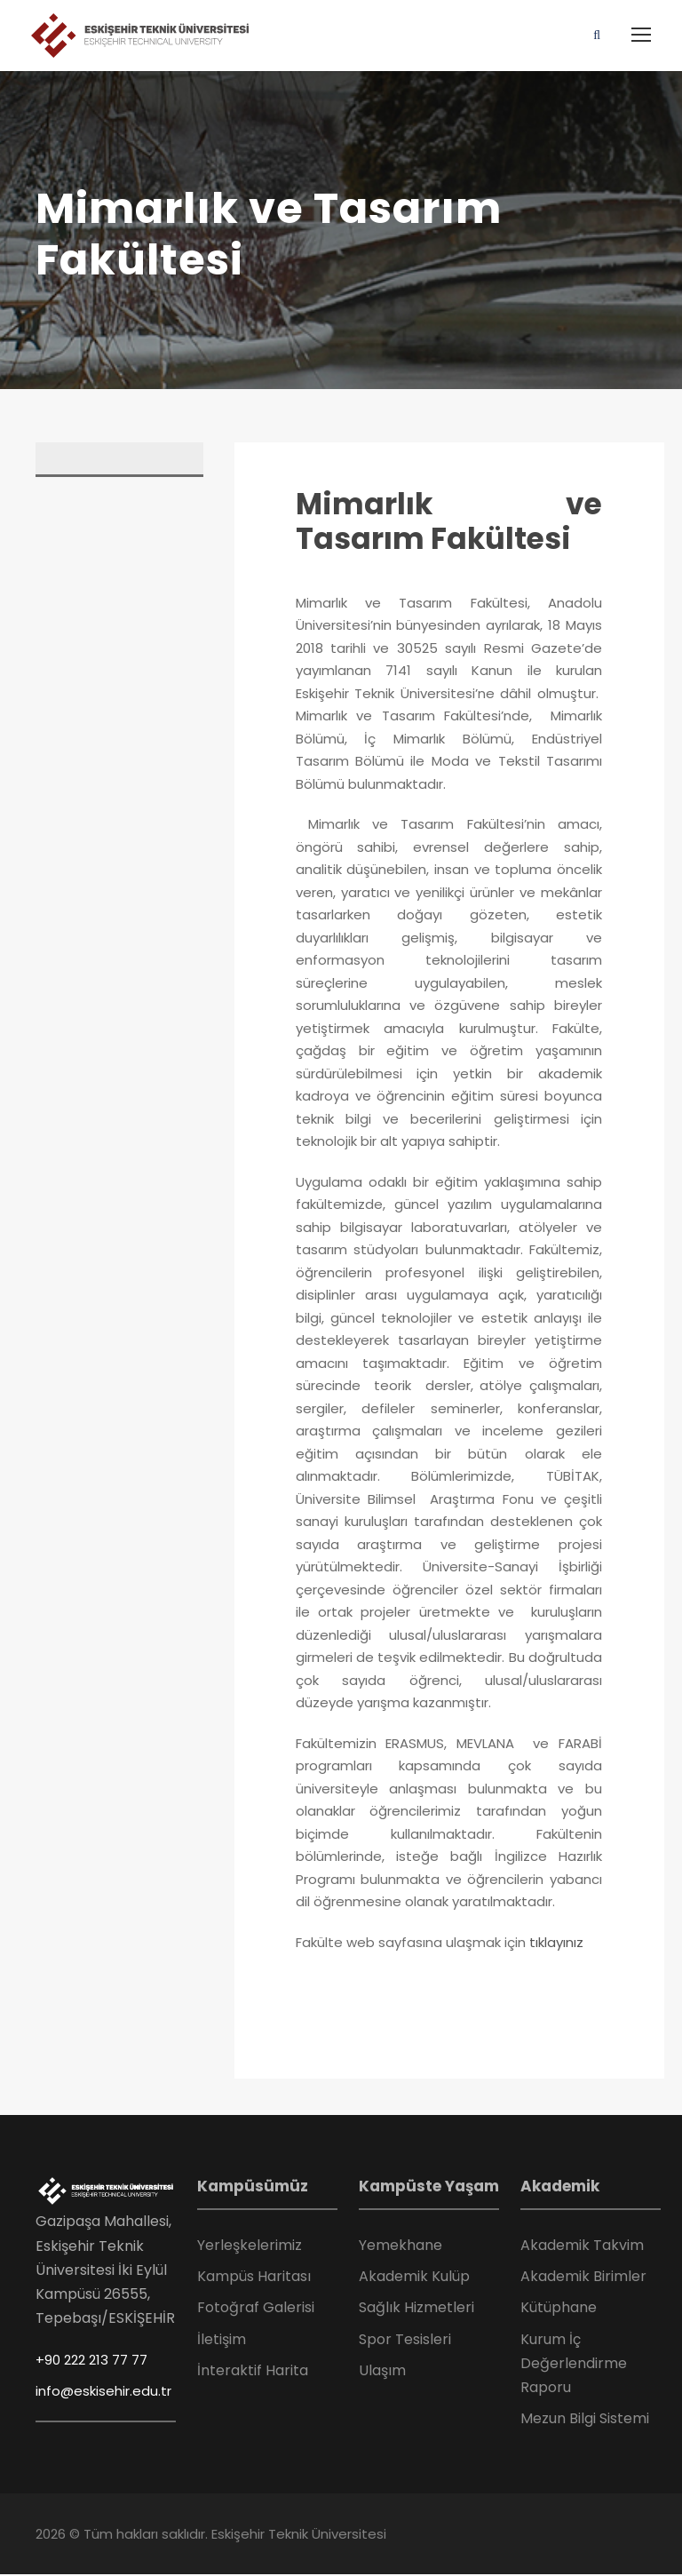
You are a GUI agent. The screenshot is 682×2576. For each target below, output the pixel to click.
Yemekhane (400, 2246)
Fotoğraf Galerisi (255, 2308)
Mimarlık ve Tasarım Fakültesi (449, 522)
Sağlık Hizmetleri (416, 2308)
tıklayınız (556, 1943)
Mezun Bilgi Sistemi (584, 2419)
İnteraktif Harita (252, 2371)
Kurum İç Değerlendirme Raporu (573, 2364)
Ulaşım (382, 2371)
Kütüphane (558, 2308)
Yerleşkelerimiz (249, 2246)
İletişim (221, 2340)
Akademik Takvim (582, 2246)
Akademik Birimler (583, 2277)
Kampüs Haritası (254, 2277)
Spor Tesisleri (405, 2340)
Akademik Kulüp (414, 2277)
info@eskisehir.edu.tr (103, 2391)
